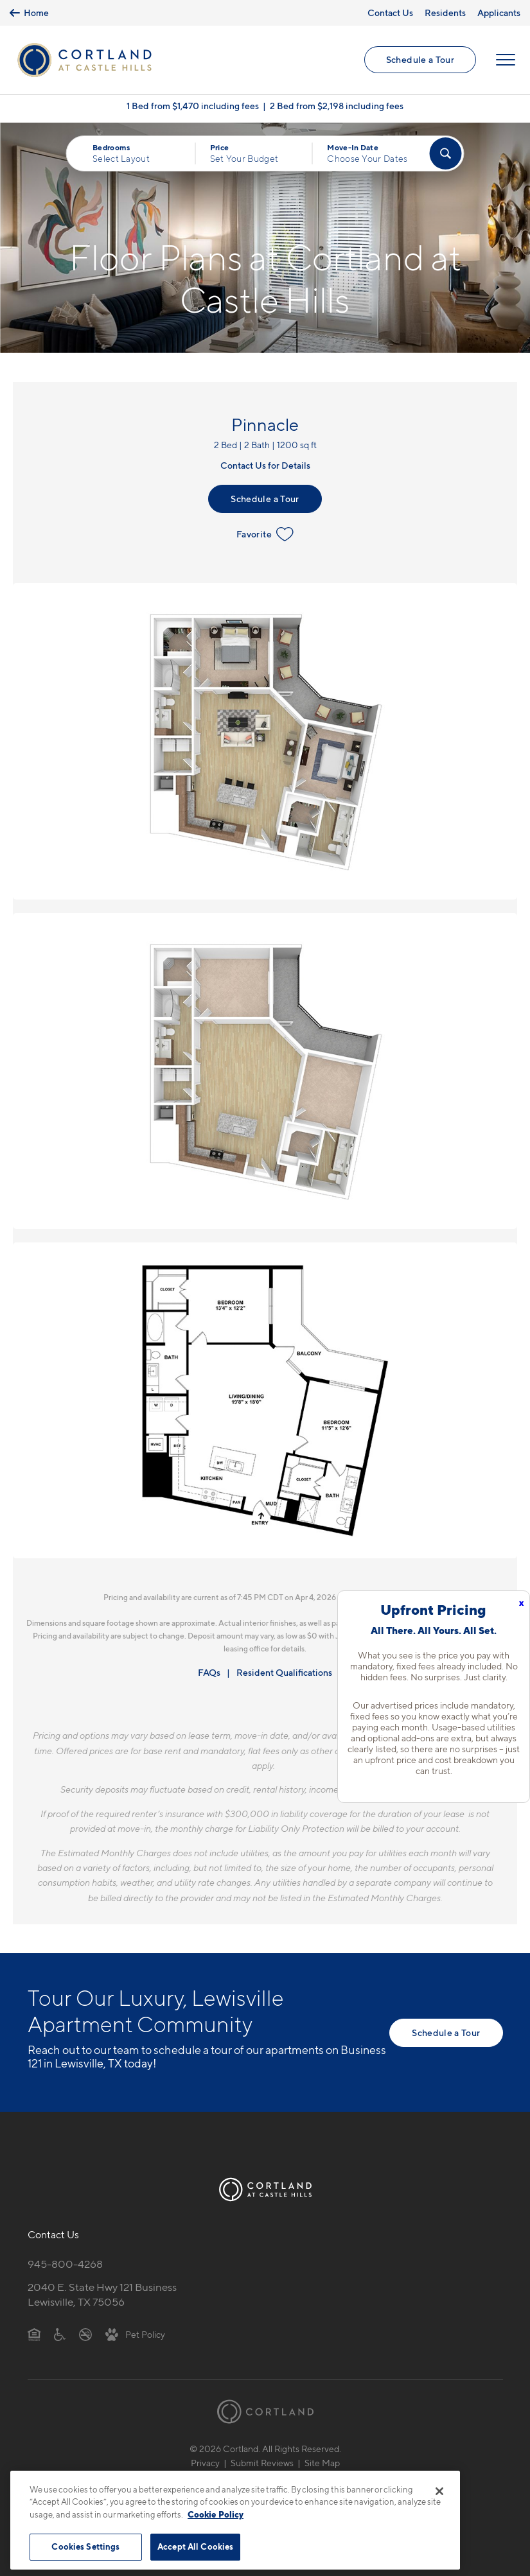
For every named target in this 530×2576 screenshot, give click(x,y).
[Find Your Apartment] (446, 153)
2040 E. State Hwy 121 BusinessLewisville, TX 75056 (102, 2294)
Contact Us (390, 12)
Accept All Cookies (195, 2546)
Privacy (205, 2462)
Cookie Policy (215, 2514)
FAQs (209, 1672)
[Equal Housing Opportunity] (34, 2334)
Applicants (498, 12)
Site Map (322, 2462)
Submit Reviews (262, 2462)
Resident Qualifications (284, 1672)
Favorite (265, 534)
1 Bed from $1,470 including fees (193, 105)
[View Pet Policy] (135, 2334)
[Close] (439, 2491)
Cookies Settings (85, 2546)
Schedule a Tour (420, 59)
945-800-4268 (65, 2264)
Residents (445, 12)
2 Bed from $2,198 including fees (336, 105)
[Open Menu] (505, 59)
